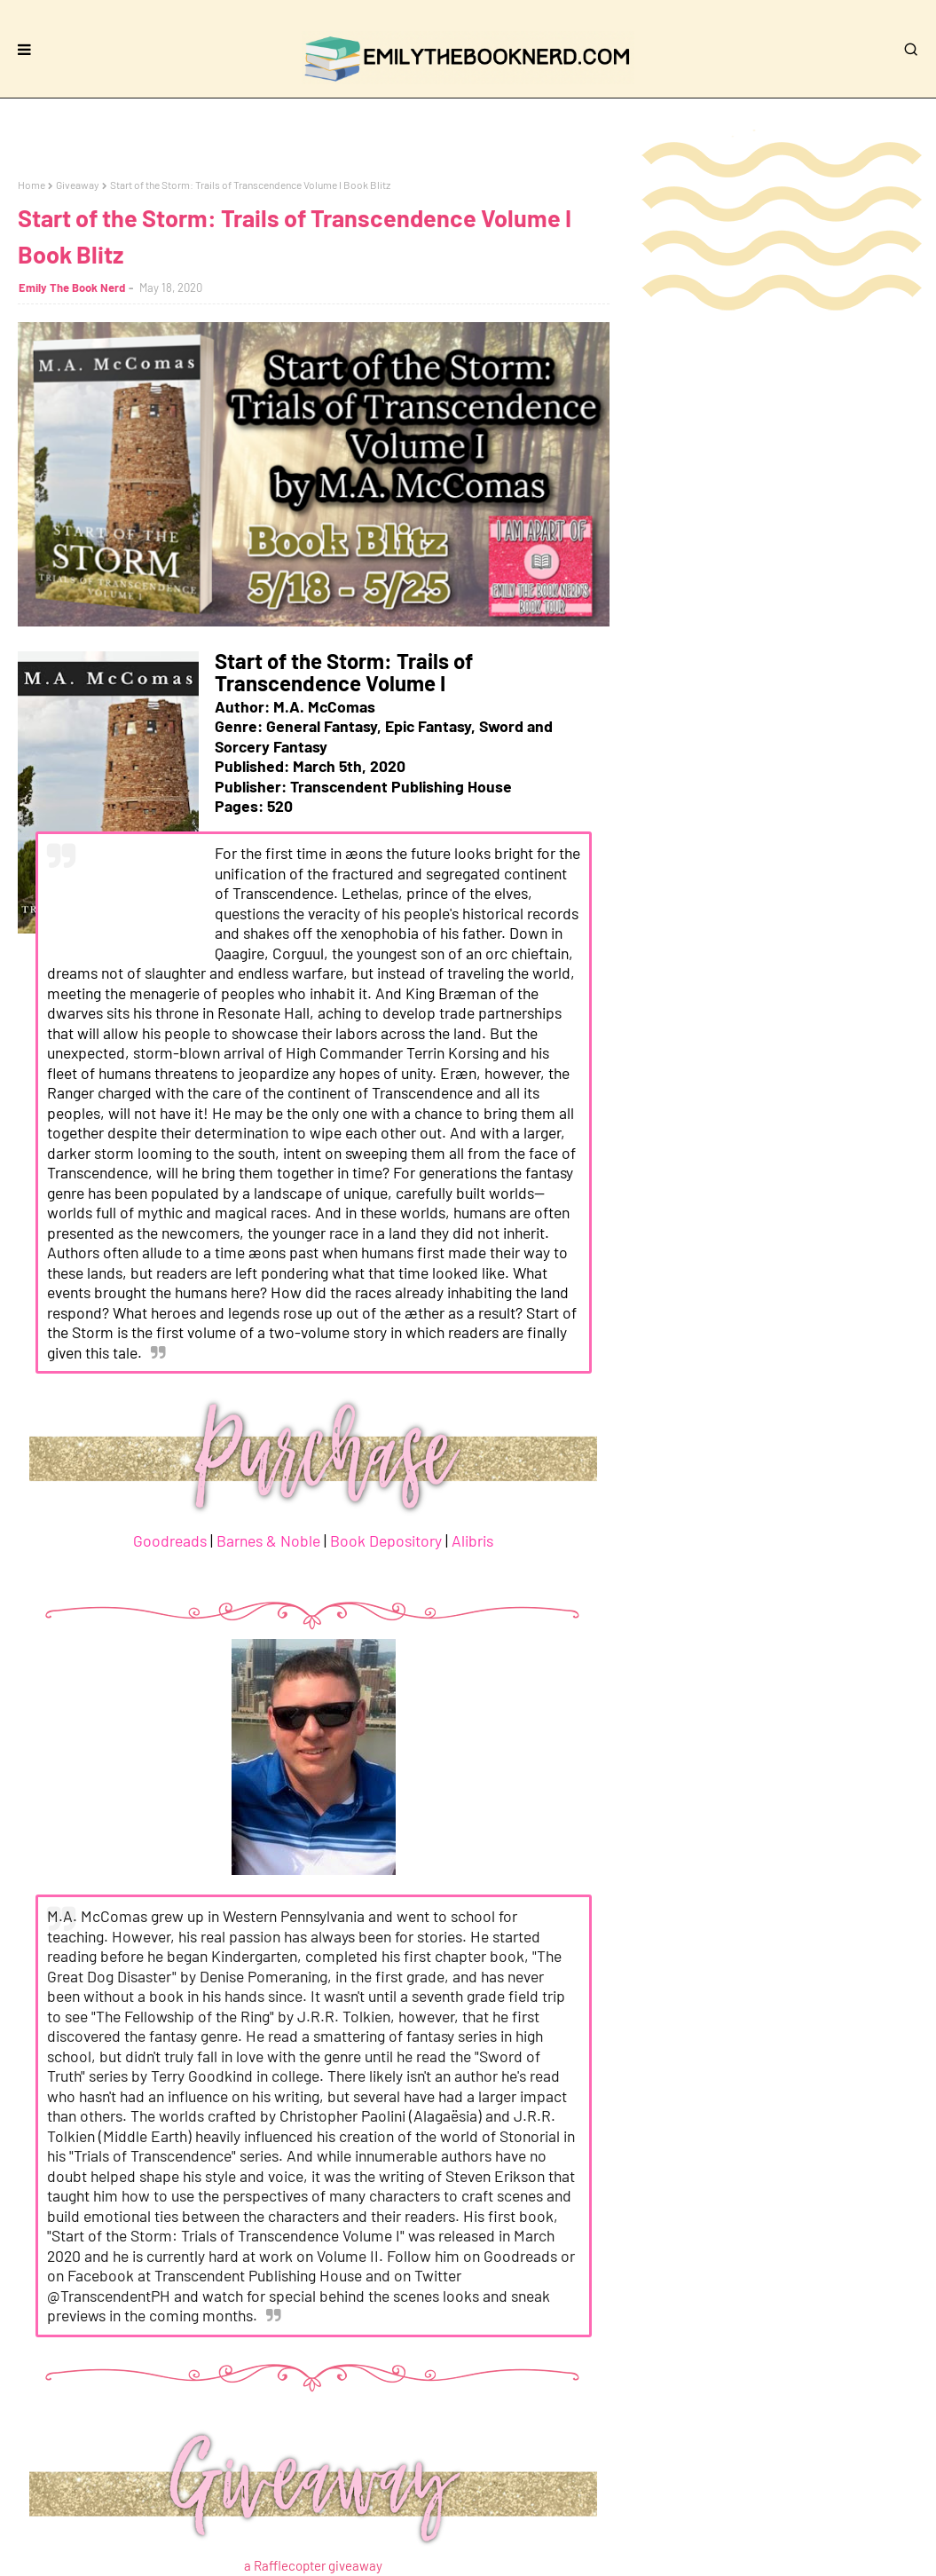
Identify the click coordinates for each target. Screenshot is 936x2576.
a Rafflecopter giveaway (313, 2565)
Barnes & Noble (268, 1540)
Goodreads (170, 1540)
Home (31, 184)
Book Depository (386, 1540)
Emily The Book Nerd (72, 287)
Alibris (472, 1540)
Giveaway (77, 184)
